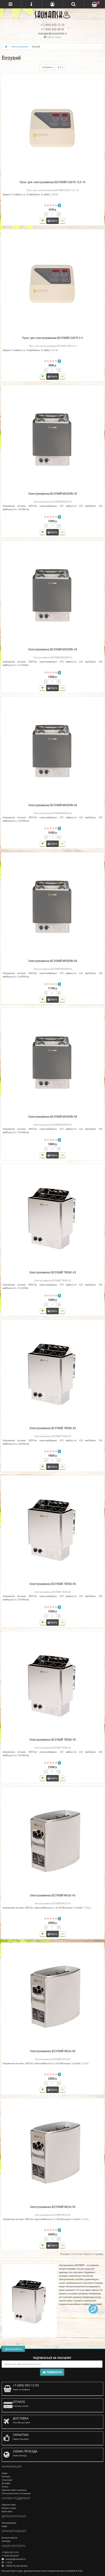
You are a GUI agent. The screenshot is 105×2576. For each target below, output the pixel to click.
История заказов (9, 2537)
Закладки (6, 2541)
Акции (4, 2473)
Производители (9, 2522)
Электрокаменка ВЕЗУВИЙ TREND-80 (52, 1584)
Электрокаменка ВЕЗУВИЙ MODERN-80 (52, 961)
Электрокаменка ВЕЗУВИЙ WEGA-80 (52, 2051)
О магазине (7, 2480)
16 (60, 67)
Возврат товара (9, 2508)
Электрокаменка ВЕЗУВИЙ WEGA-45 (52, 1895)
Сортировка (48, 67)
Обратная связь (9, 2504)
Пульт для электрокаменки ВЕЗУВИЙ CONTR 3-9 (52, 338)
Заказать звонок (52, 37)
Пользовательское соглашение (16, 2493)
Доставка (6, 2483)
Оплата (5, 2486)
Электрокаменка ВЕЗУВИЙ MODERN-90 (52, 1117)
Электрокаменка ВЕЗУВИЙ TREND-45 (52, 1272)
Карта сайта (7, 2511)
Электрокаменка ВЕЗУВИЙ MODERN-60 (52, 805)
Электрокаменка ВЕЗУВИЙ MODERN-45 (52, 649)
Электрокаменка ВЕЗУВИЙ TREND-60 (52, 1428)
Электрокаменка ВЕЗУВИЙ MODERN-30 (52, 494)
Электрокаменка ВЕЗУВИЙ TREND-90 (52, 1740)
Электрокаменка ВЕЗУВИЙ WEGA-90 (52, 2207)
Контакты (6, 2476)
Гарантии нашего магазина (14, 2490)
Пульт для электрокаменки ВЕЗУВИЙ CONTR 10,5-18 (52, 182)
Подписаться (52, 2372)
